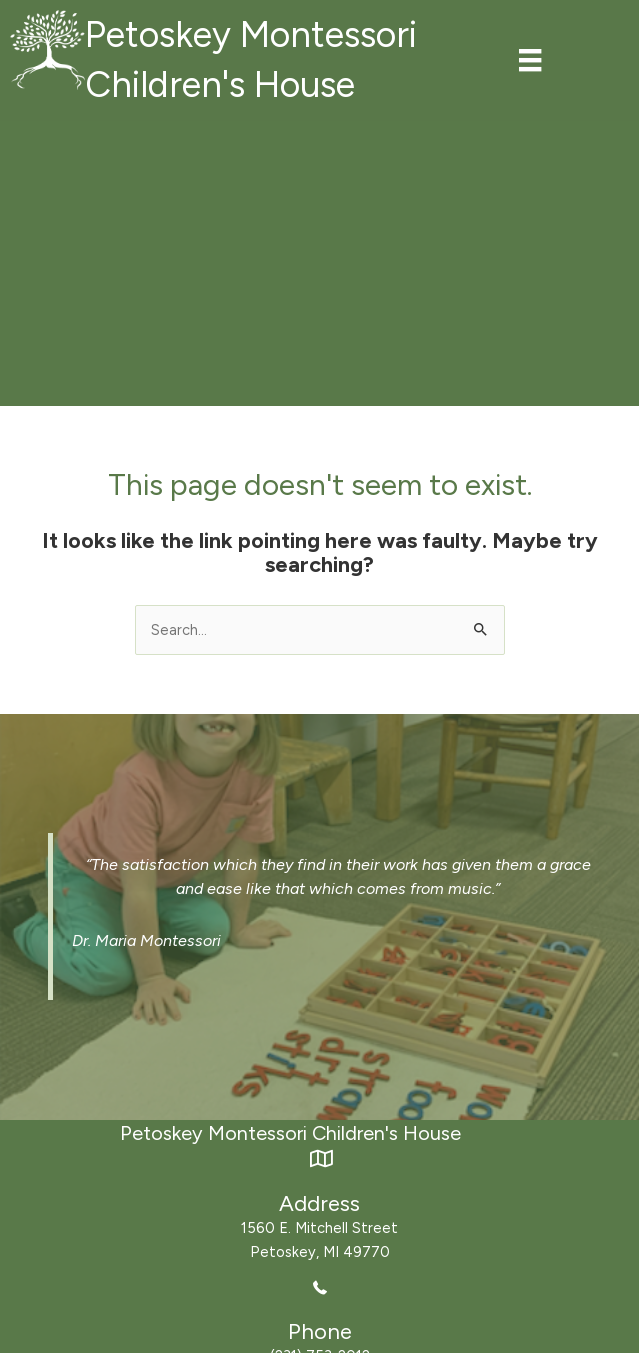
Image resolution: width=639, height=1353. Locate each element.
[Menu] (530, 60)
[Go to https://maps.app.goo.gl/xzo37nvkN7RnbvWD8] (320, 1205)
